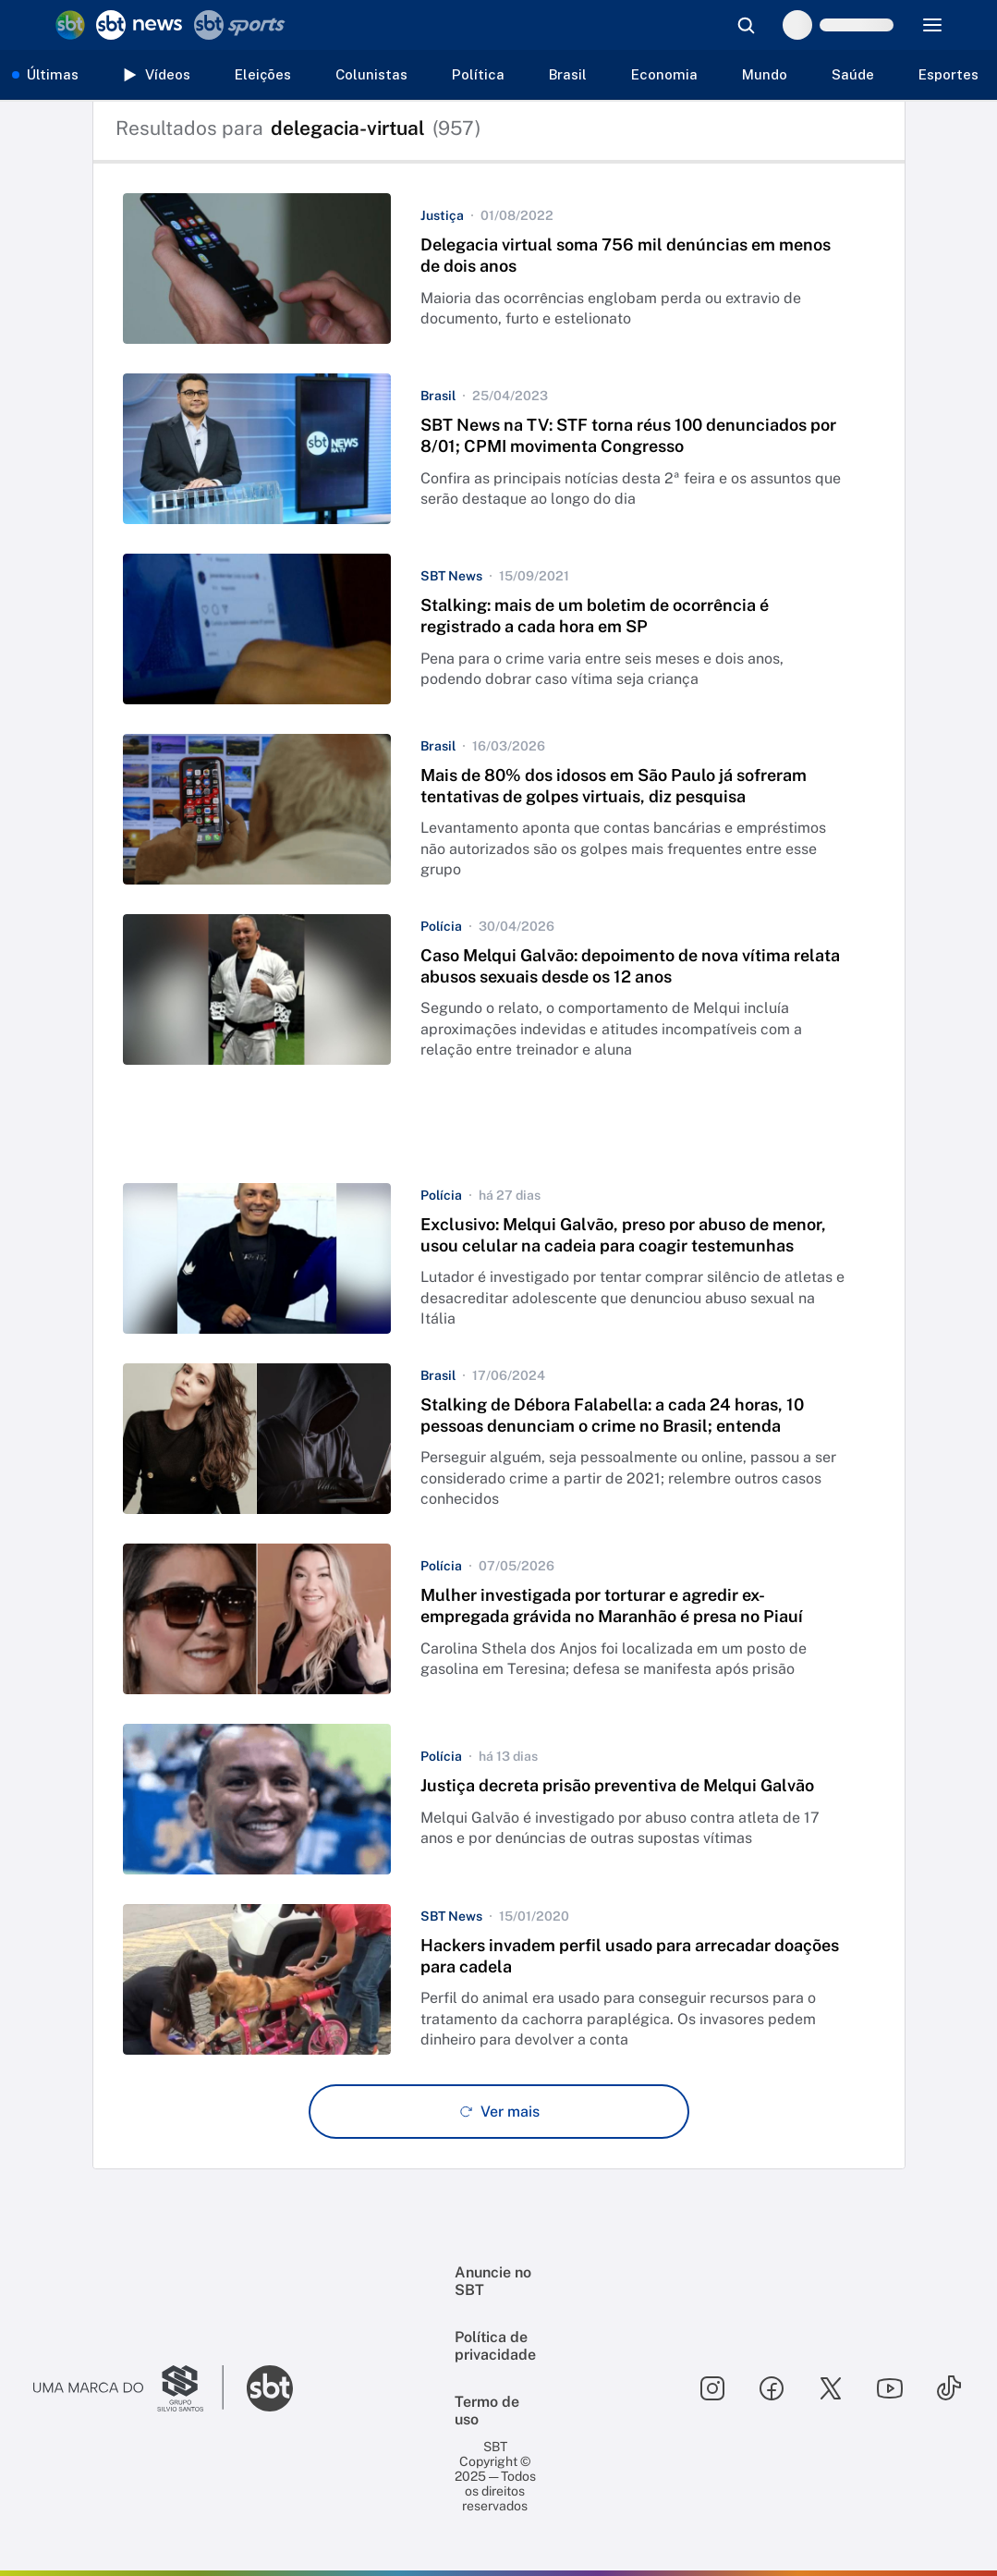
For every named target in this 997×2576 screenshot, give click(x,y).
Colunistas (371, 74)
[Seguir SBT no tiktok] (949, 2388)
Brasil (568, 74)
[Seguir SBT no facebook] (771, 2388)
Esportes (948, 74)
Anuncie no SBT (493, 2281)
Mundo (764, 74)
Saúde (853, 74)
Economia (664, 74)
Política (478, 74)
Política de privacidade (495, 2345)
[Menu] (932, 25)
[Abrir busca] (745, 24)
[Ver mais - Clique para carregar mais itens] (499, 2111)
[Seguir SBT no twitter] (830, 2388)
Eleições (263, 74)
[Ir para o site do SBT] (270, 2388)
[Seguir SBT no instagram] (712, 2388)
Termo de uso (487, 2410)
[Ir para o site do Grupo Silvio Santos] (128, 2388)
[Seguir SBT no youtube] (890, 2388)
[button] (499, 268)
